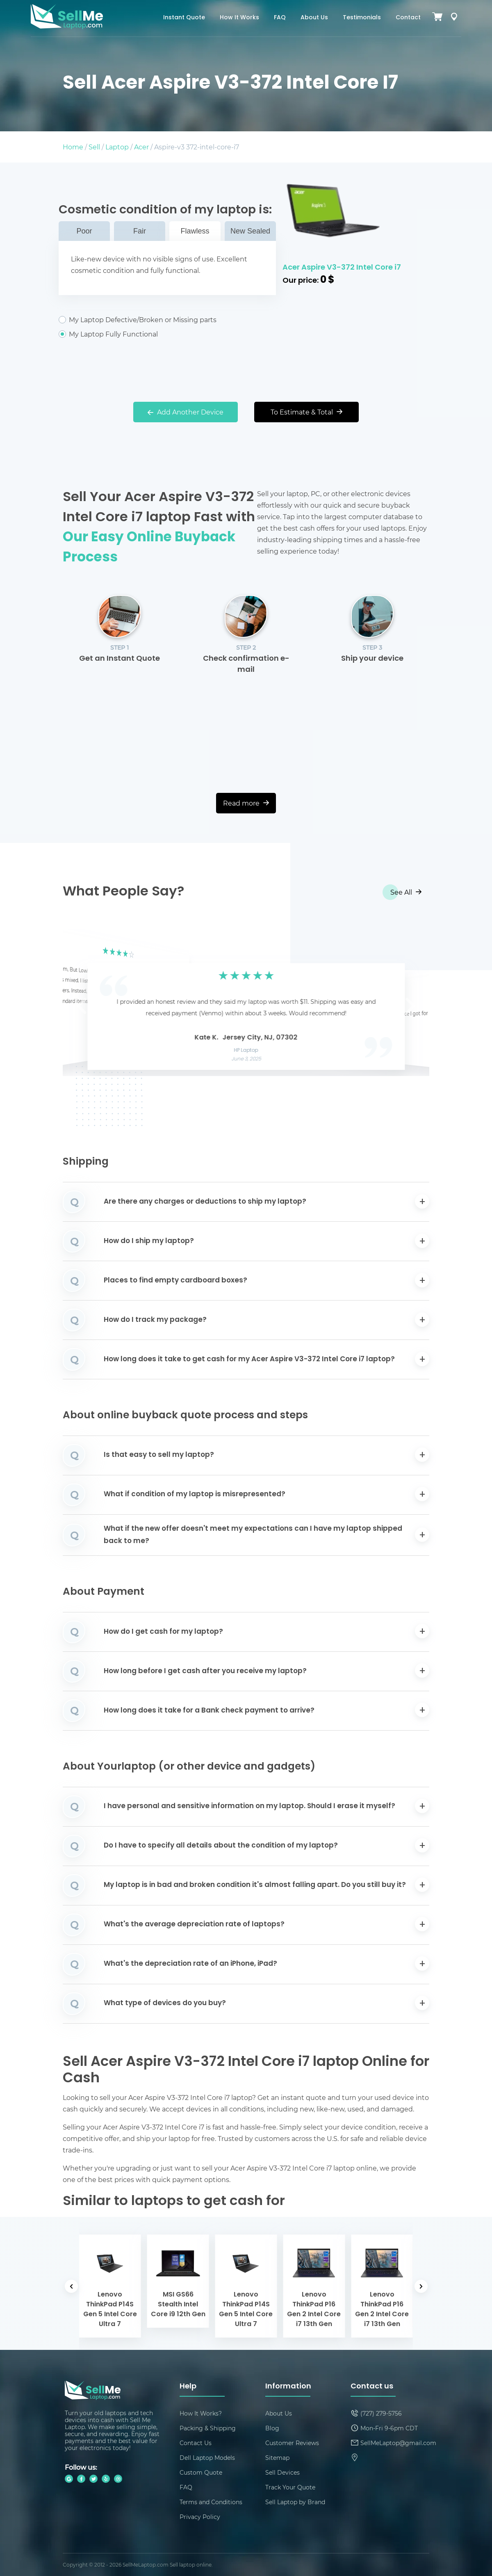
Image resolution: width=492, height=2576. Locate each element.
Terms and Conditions (211, 2502)
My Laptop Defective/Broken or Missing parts (167, 320)
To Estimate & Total (306, 412)
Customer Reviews (292, 2443)
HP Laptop (246, 1050)
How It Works (239, 18)
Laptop (117, 146)
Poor (84, 231)
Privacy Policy (200, 2517)
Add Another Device (185, 412)
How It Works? (201, 2413)
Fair (139, 231)
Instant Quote (184, 18)
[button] (81, 1003)
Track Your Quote (290, 2487)
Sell (94, 146)
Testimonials (362, 18)
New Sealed (250, 231)
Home (73, 146)
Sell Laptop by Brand (295, 2502)
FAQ (280, 18)
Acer (141, 146)
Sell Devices (282, 2472)
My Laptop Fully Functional (167, 334)
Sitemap (277, 2458)
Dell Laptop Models (207, 2458)
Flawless (194, 231)
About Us (314, 18)
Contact (408, 18)
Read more (246, 803)
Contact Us (196, 2443)
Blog (272, 2428)
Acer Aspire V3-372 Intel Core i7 (341, 267)
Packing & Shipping (208, 2428)
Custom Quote (201, 2472)
